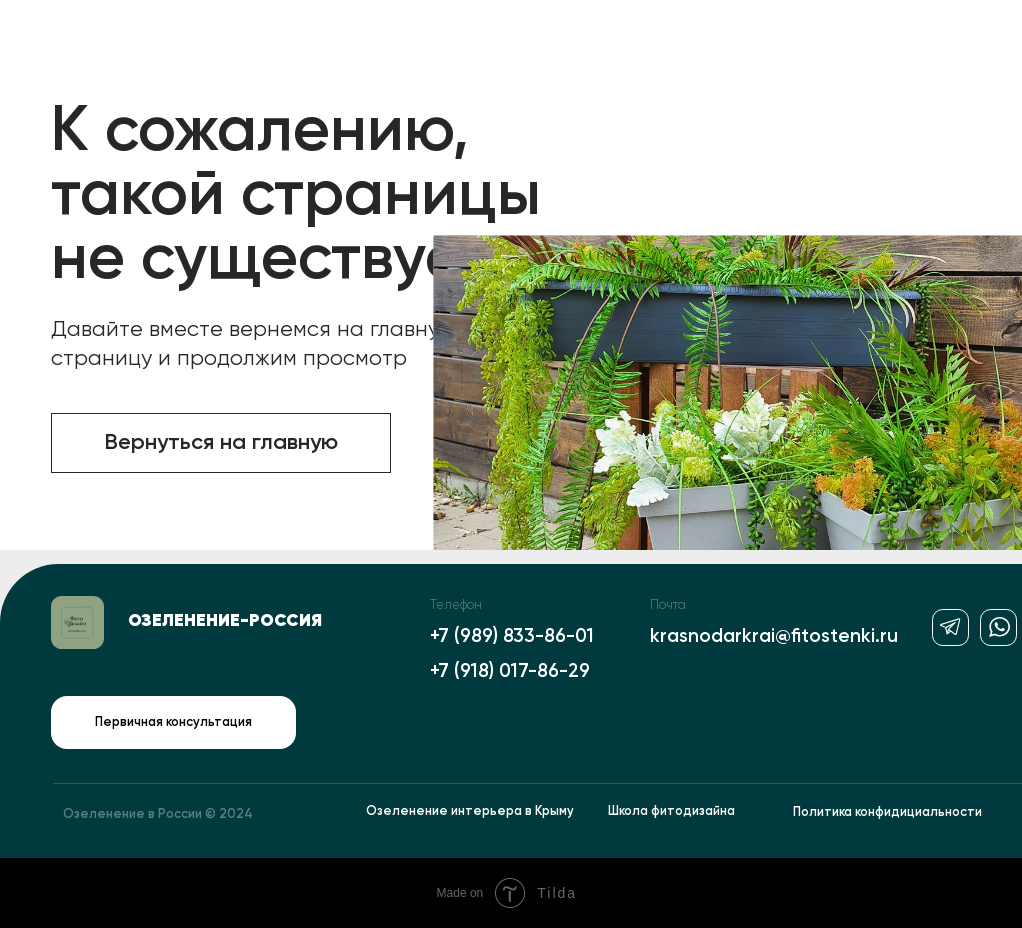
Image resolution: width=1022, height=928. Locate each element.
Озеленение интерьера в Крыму (470, 811)
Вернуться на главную (221, 443)
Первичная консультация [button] (173, 722)
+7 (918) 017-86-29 (510, 671)
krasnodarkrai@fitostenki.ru (774, 636)
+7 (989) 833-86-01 (512, 636)
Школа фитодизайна (671, 811)
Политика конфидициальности (887, 812)
